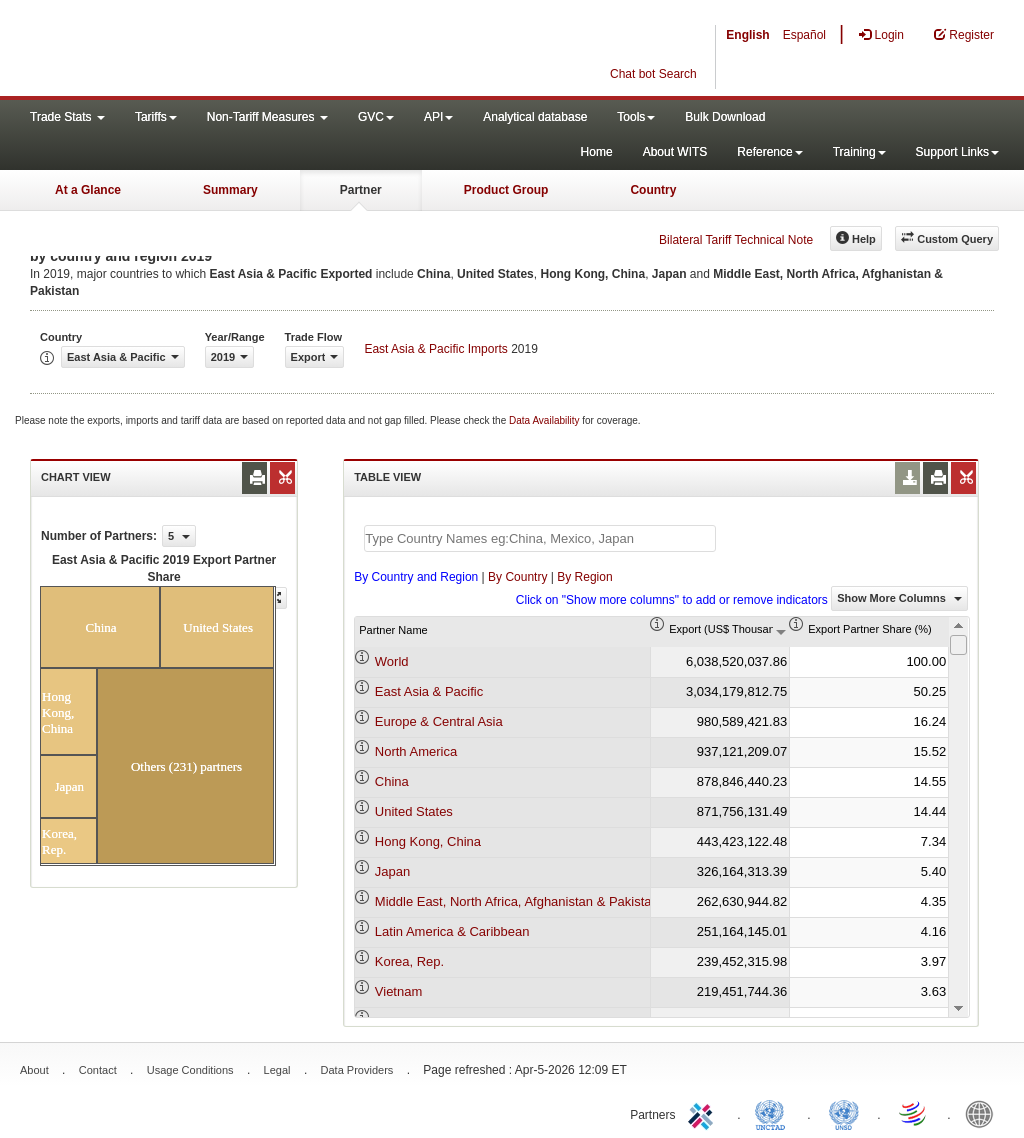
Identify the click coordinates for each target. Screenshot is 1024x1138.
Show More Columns (899, 598)
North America (416, 751)
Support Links (957, 152)
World (392, 661)
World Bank (984, 1113)
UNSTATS (844, 1113)
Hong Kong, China (428, 841)
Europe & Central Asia (439, 721)
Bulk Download (725, 117)
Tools (636, 117)
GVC (376, 117)
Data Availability (545, 420)
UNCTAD (774, 1113)
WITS (200, 50)
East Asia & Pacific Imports (435, 349)
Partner (361, 190)
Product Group (506, 190)
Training (859, 152)
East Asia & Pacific (429, 691)
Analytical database (535, 117)
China (392, 781)
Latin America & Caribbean (452, 931)
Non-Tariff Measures (267, 117)
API (438, 117)
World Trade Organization (914, 1113)
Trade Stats (67, 117)
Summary (230, 190)
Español (804, 35)
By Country (517, 577)
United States (414, 811)
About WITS (675, 152)
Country (653, 190)
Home (597, 152)
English (747, 35)
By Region (584, 577)
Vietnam (398, 991)
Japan (392, 871)
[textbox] (540, 538)
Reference (769, 152)
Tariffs (156, 117)
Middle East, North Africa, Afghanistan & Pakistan (517, 901)
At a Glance (88, 190)
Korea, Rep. (409, 961)
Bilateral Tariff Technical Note (736, 240)
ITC (704, 1113)
